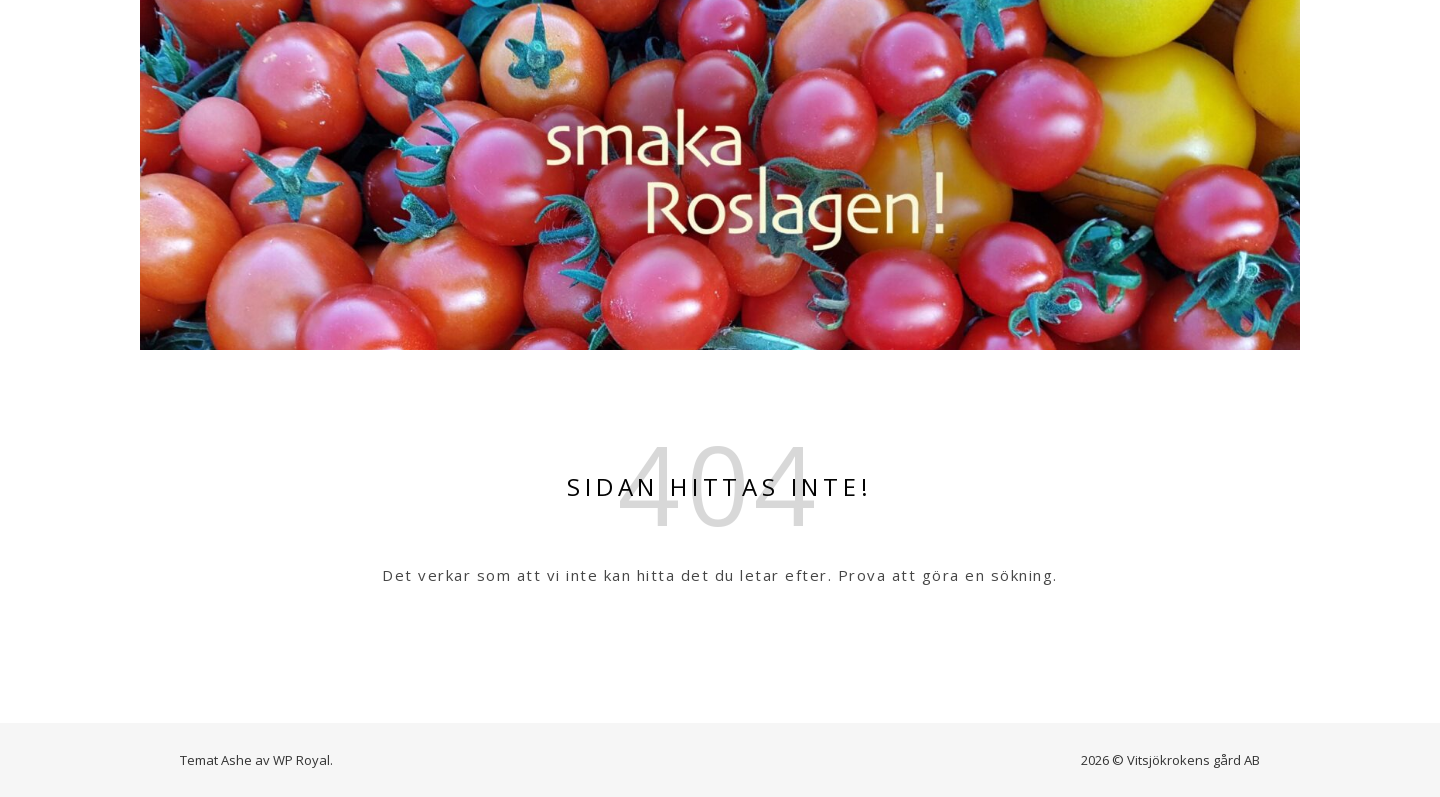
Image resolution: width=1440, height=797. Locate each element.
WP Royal (301, 760)
